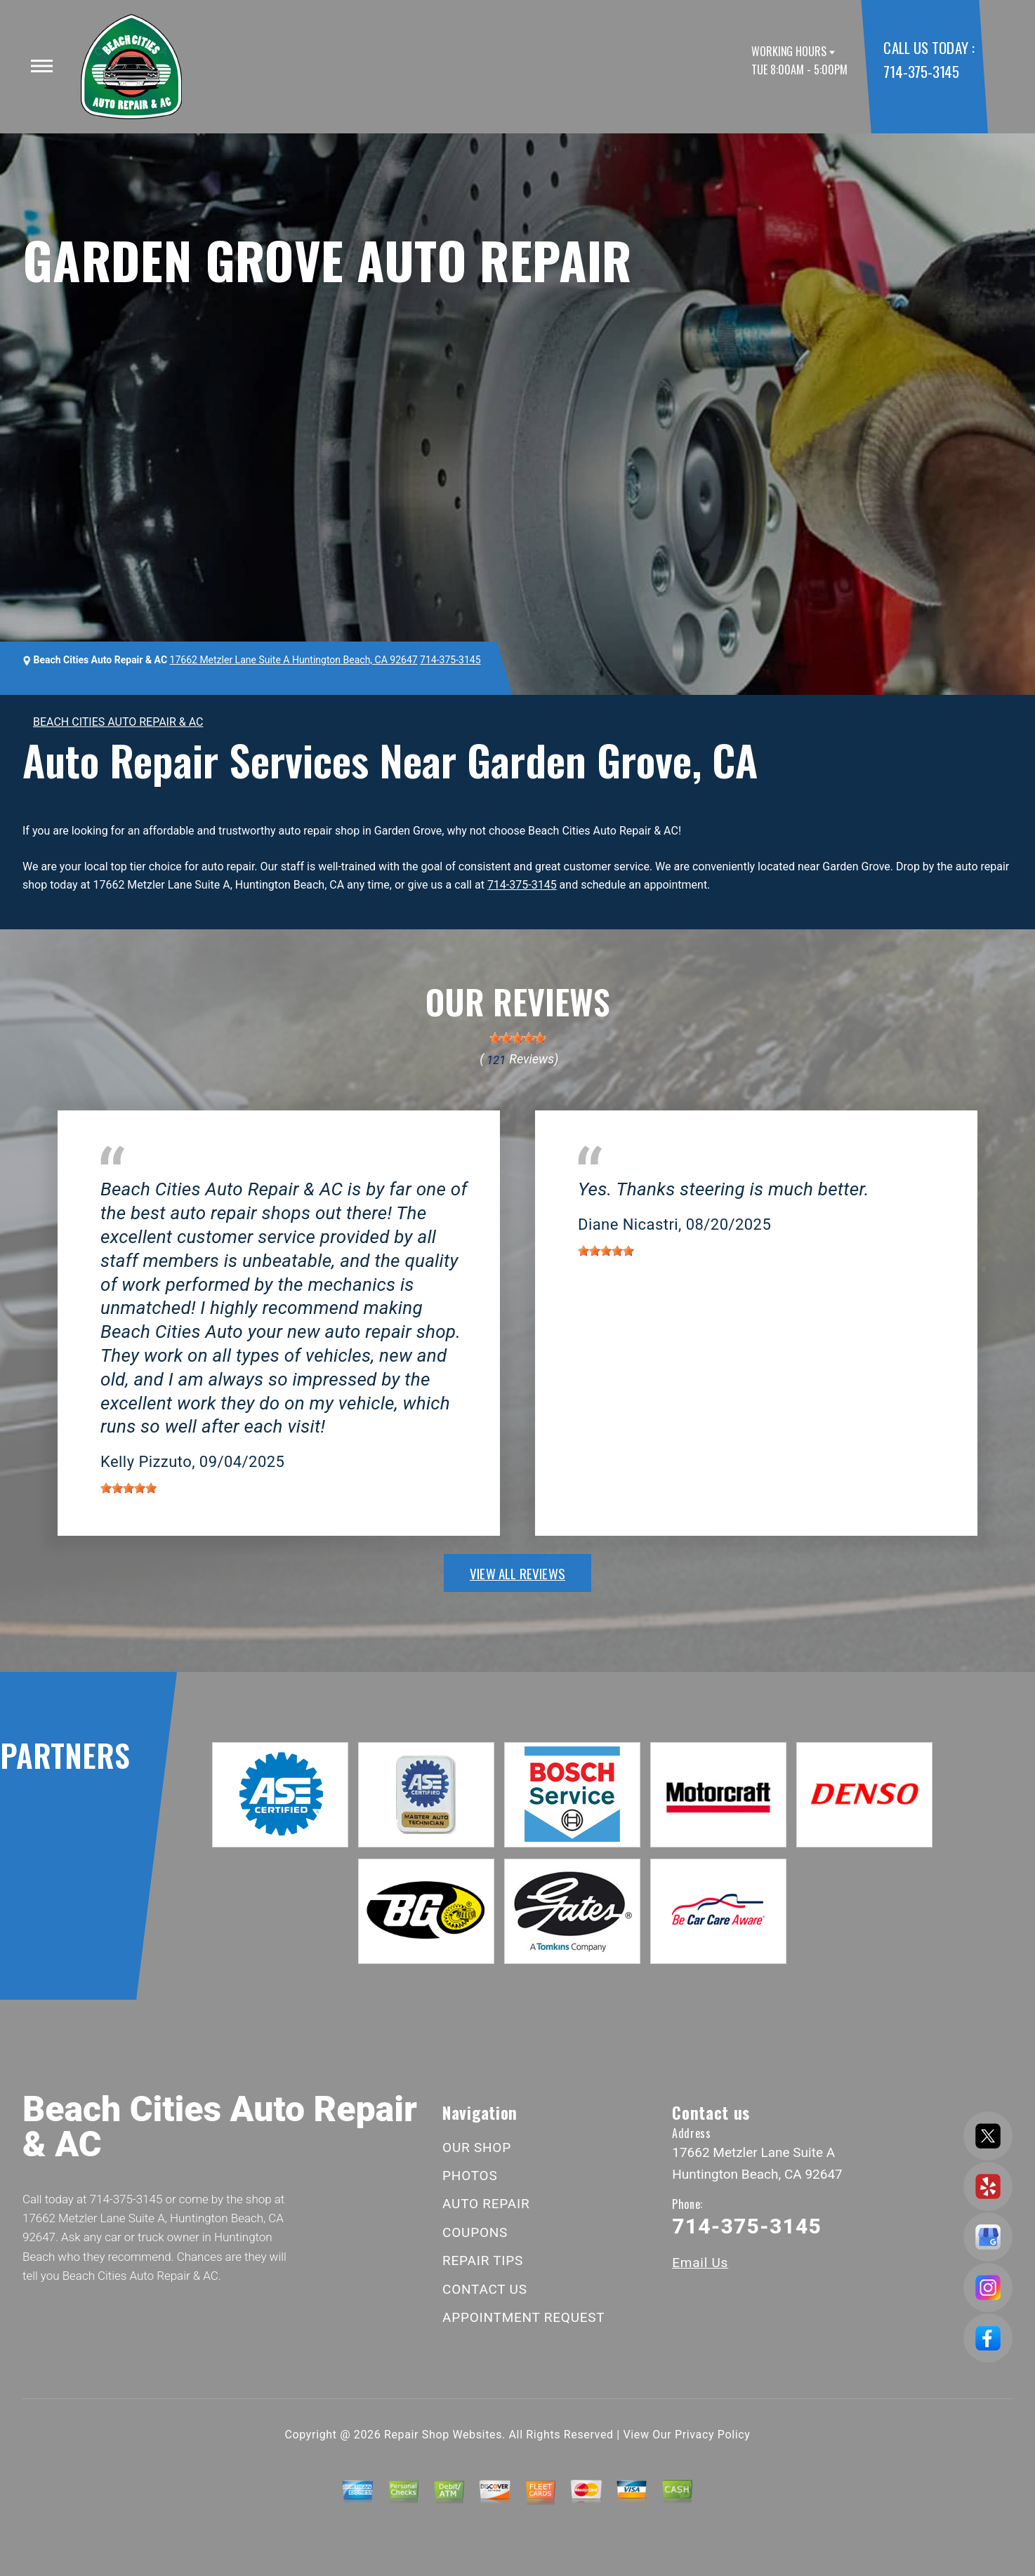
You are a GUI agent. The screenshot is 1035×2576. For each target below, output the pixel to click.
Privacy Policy (712, 2434)
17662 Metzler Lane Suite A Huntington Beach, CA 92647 (294, 659)
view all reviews (517, 1573)
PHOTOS (469, 2175)
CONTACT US (484, 2289)
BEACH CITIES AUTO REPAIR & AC (118, 722)
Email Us (700, 2262)
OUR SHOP (476, 2147)
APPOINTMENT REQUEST (523, 2317)
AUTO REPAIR (485, 2204)
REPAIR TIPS (482, 2260)
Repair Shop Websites (443, 2434)
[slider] (517, 1038)
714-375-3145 (920, 71)
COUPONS (475, 2232)
